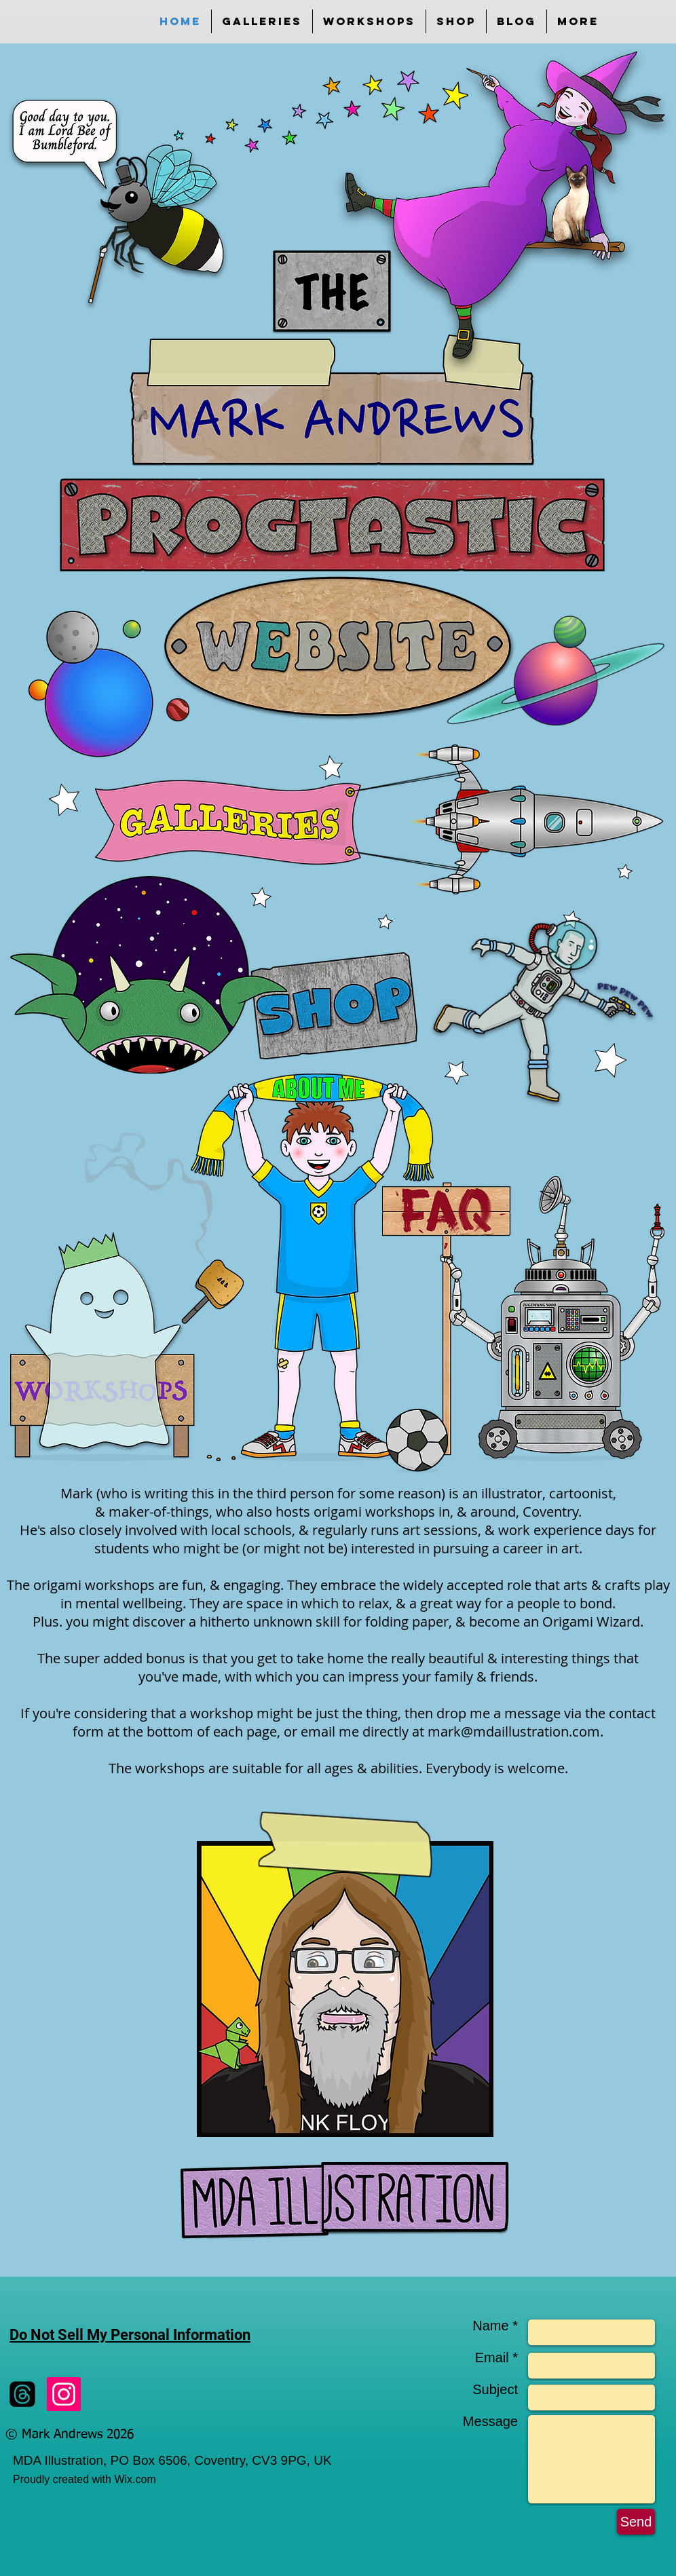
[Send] (636, 2522)
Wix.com (134, 2479)
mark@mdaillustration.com (514, 1731)
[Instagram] (64, 2394)
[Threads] (22, 2394)
